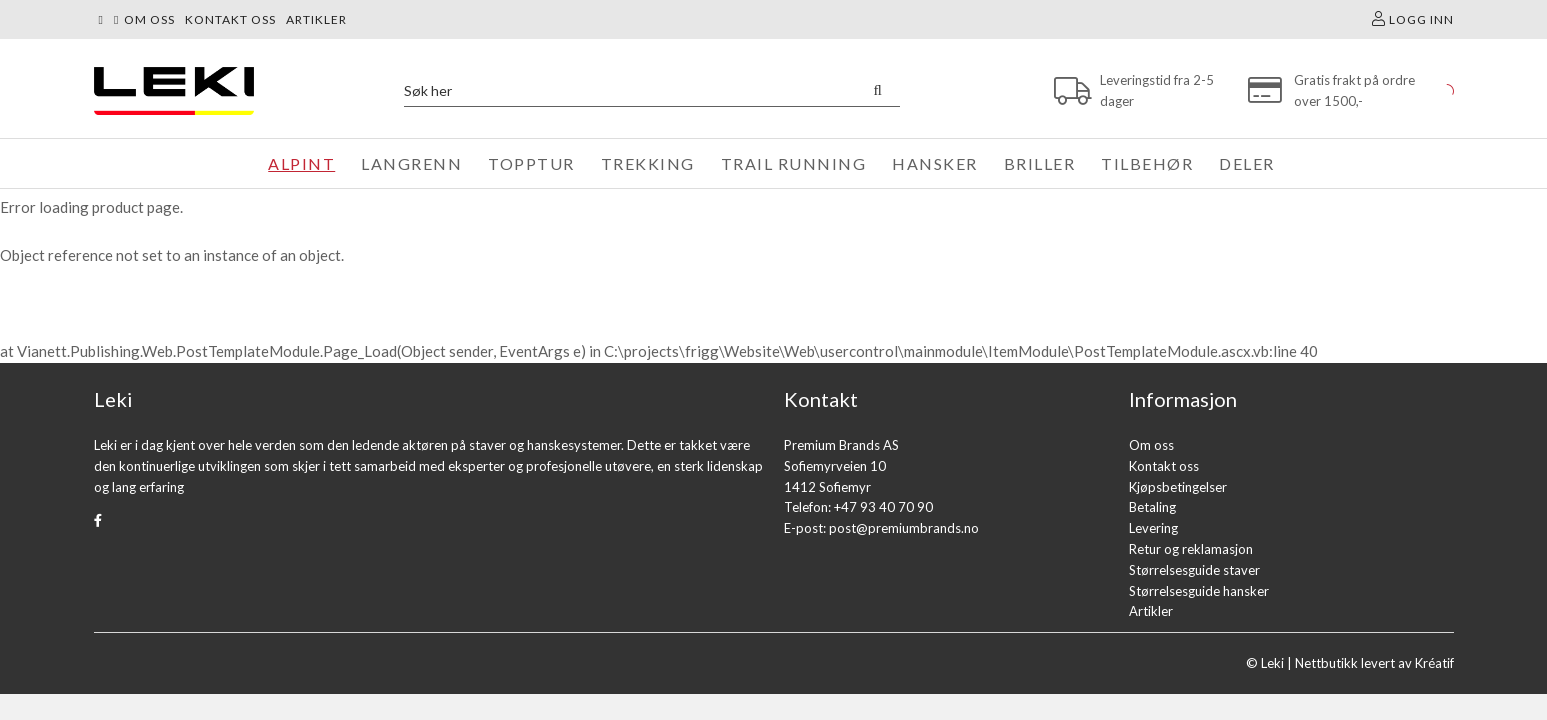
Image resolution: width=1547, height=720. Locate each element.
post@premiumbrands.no (904, 528)
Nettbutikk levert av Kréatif (1374, 663)
